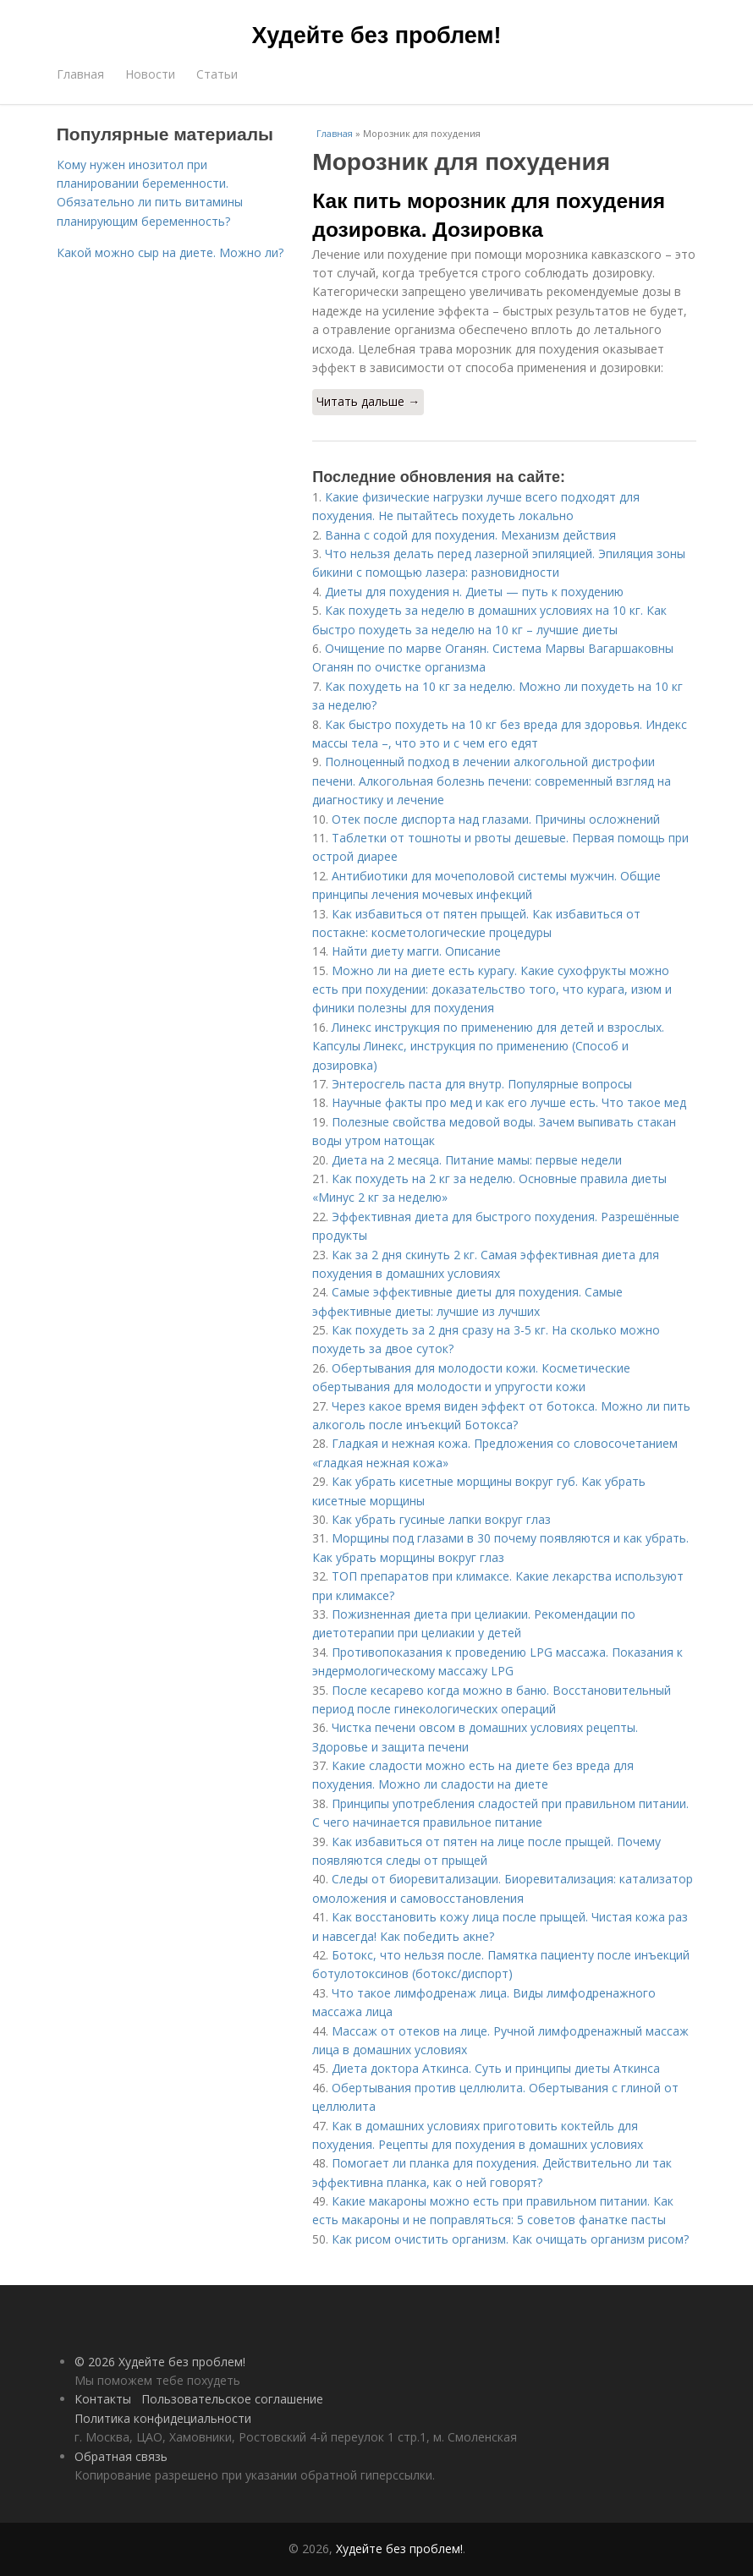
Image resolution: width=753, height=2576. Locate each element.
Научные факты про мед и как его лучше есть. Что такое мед (509, 1102)
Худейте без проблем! (377, 35)
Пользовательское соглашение (232, 2399)
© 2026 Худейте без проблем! (159, 2362)
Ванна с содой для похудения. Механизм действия (470, 535)
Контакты (102, 2399)
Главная (80, 74)
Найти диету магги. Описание (416, 951)
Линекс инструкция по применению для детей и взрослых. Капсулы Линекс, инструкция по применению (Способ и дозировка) (488, 1046)
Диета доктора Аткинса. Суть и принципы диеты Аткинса (496, 2068)
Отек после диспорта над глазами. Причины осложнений (496, 819)
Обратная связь (121, 2456)
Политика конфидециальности (162, 2418)
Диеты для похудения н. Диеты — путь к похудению (474, 592)
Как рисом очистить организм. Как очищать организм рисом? (510, 2239)
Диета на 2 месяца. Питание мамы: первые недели (477, 1160)
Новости (150, 74)
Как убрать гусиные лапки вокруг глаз (441, 1519)
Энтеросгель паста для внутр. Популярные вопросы (482, 1084)
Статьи (217, 74)
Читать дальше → (368, 401)
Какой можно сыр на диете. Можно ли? (170, 252)
